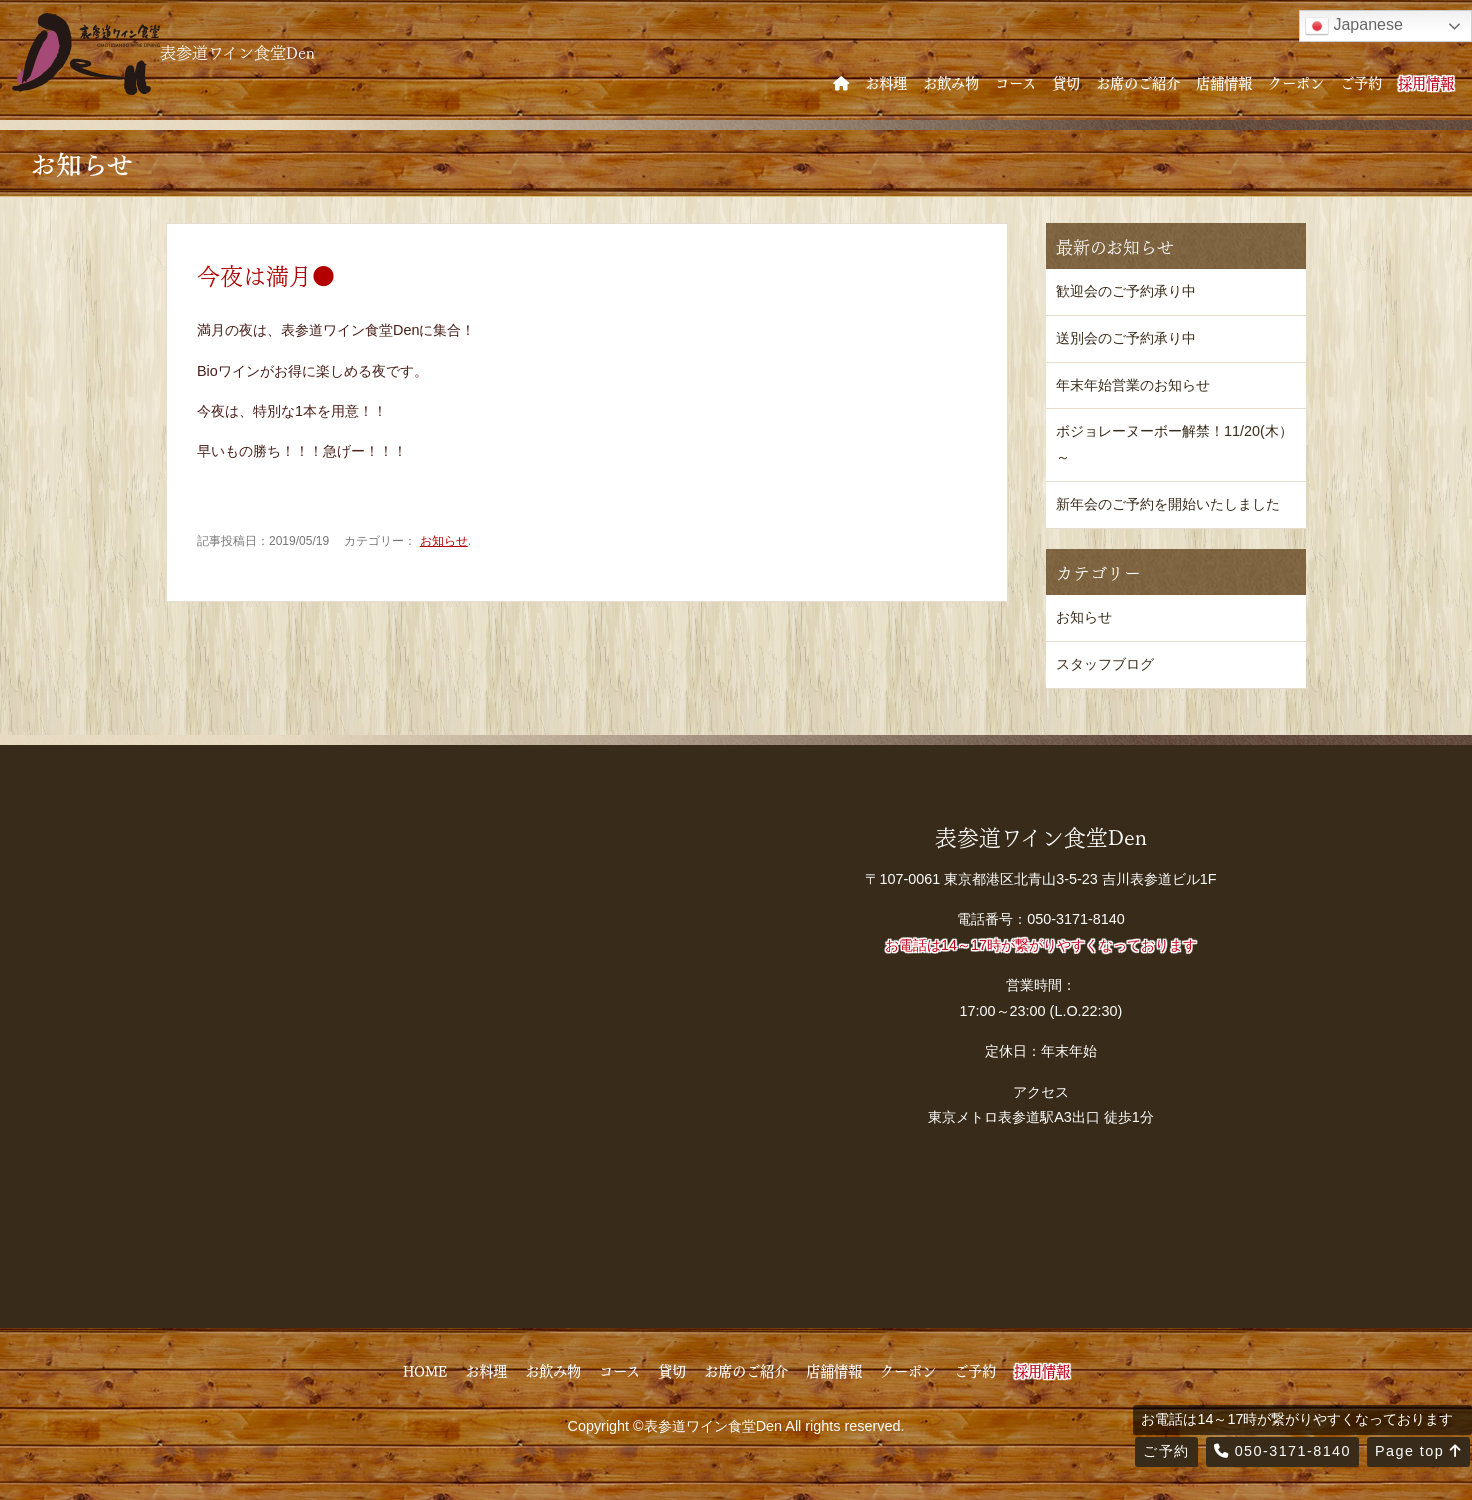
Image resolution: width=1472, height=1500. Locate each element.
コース (1015, 82)
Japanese (1354, 26)
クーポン (1296, 82)
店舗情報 (1224, 82)
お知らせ (444, 541)
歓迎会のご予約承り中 (1126, 291)
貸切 (1066, 82)
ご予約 (1361, 82)
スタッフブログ (1105, 664)
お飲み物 (951, 82)
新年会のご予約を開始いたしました (1168, 504)
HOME (425, 1370)
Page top (1418, 1451)
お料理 (886, 82)
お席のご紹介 (1138, 82)
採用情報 (1426, 82)
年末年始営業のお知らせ (1133, 385)
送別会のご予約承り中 (1126, 338)
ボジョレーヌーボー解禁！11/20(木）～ (1174, 444)
